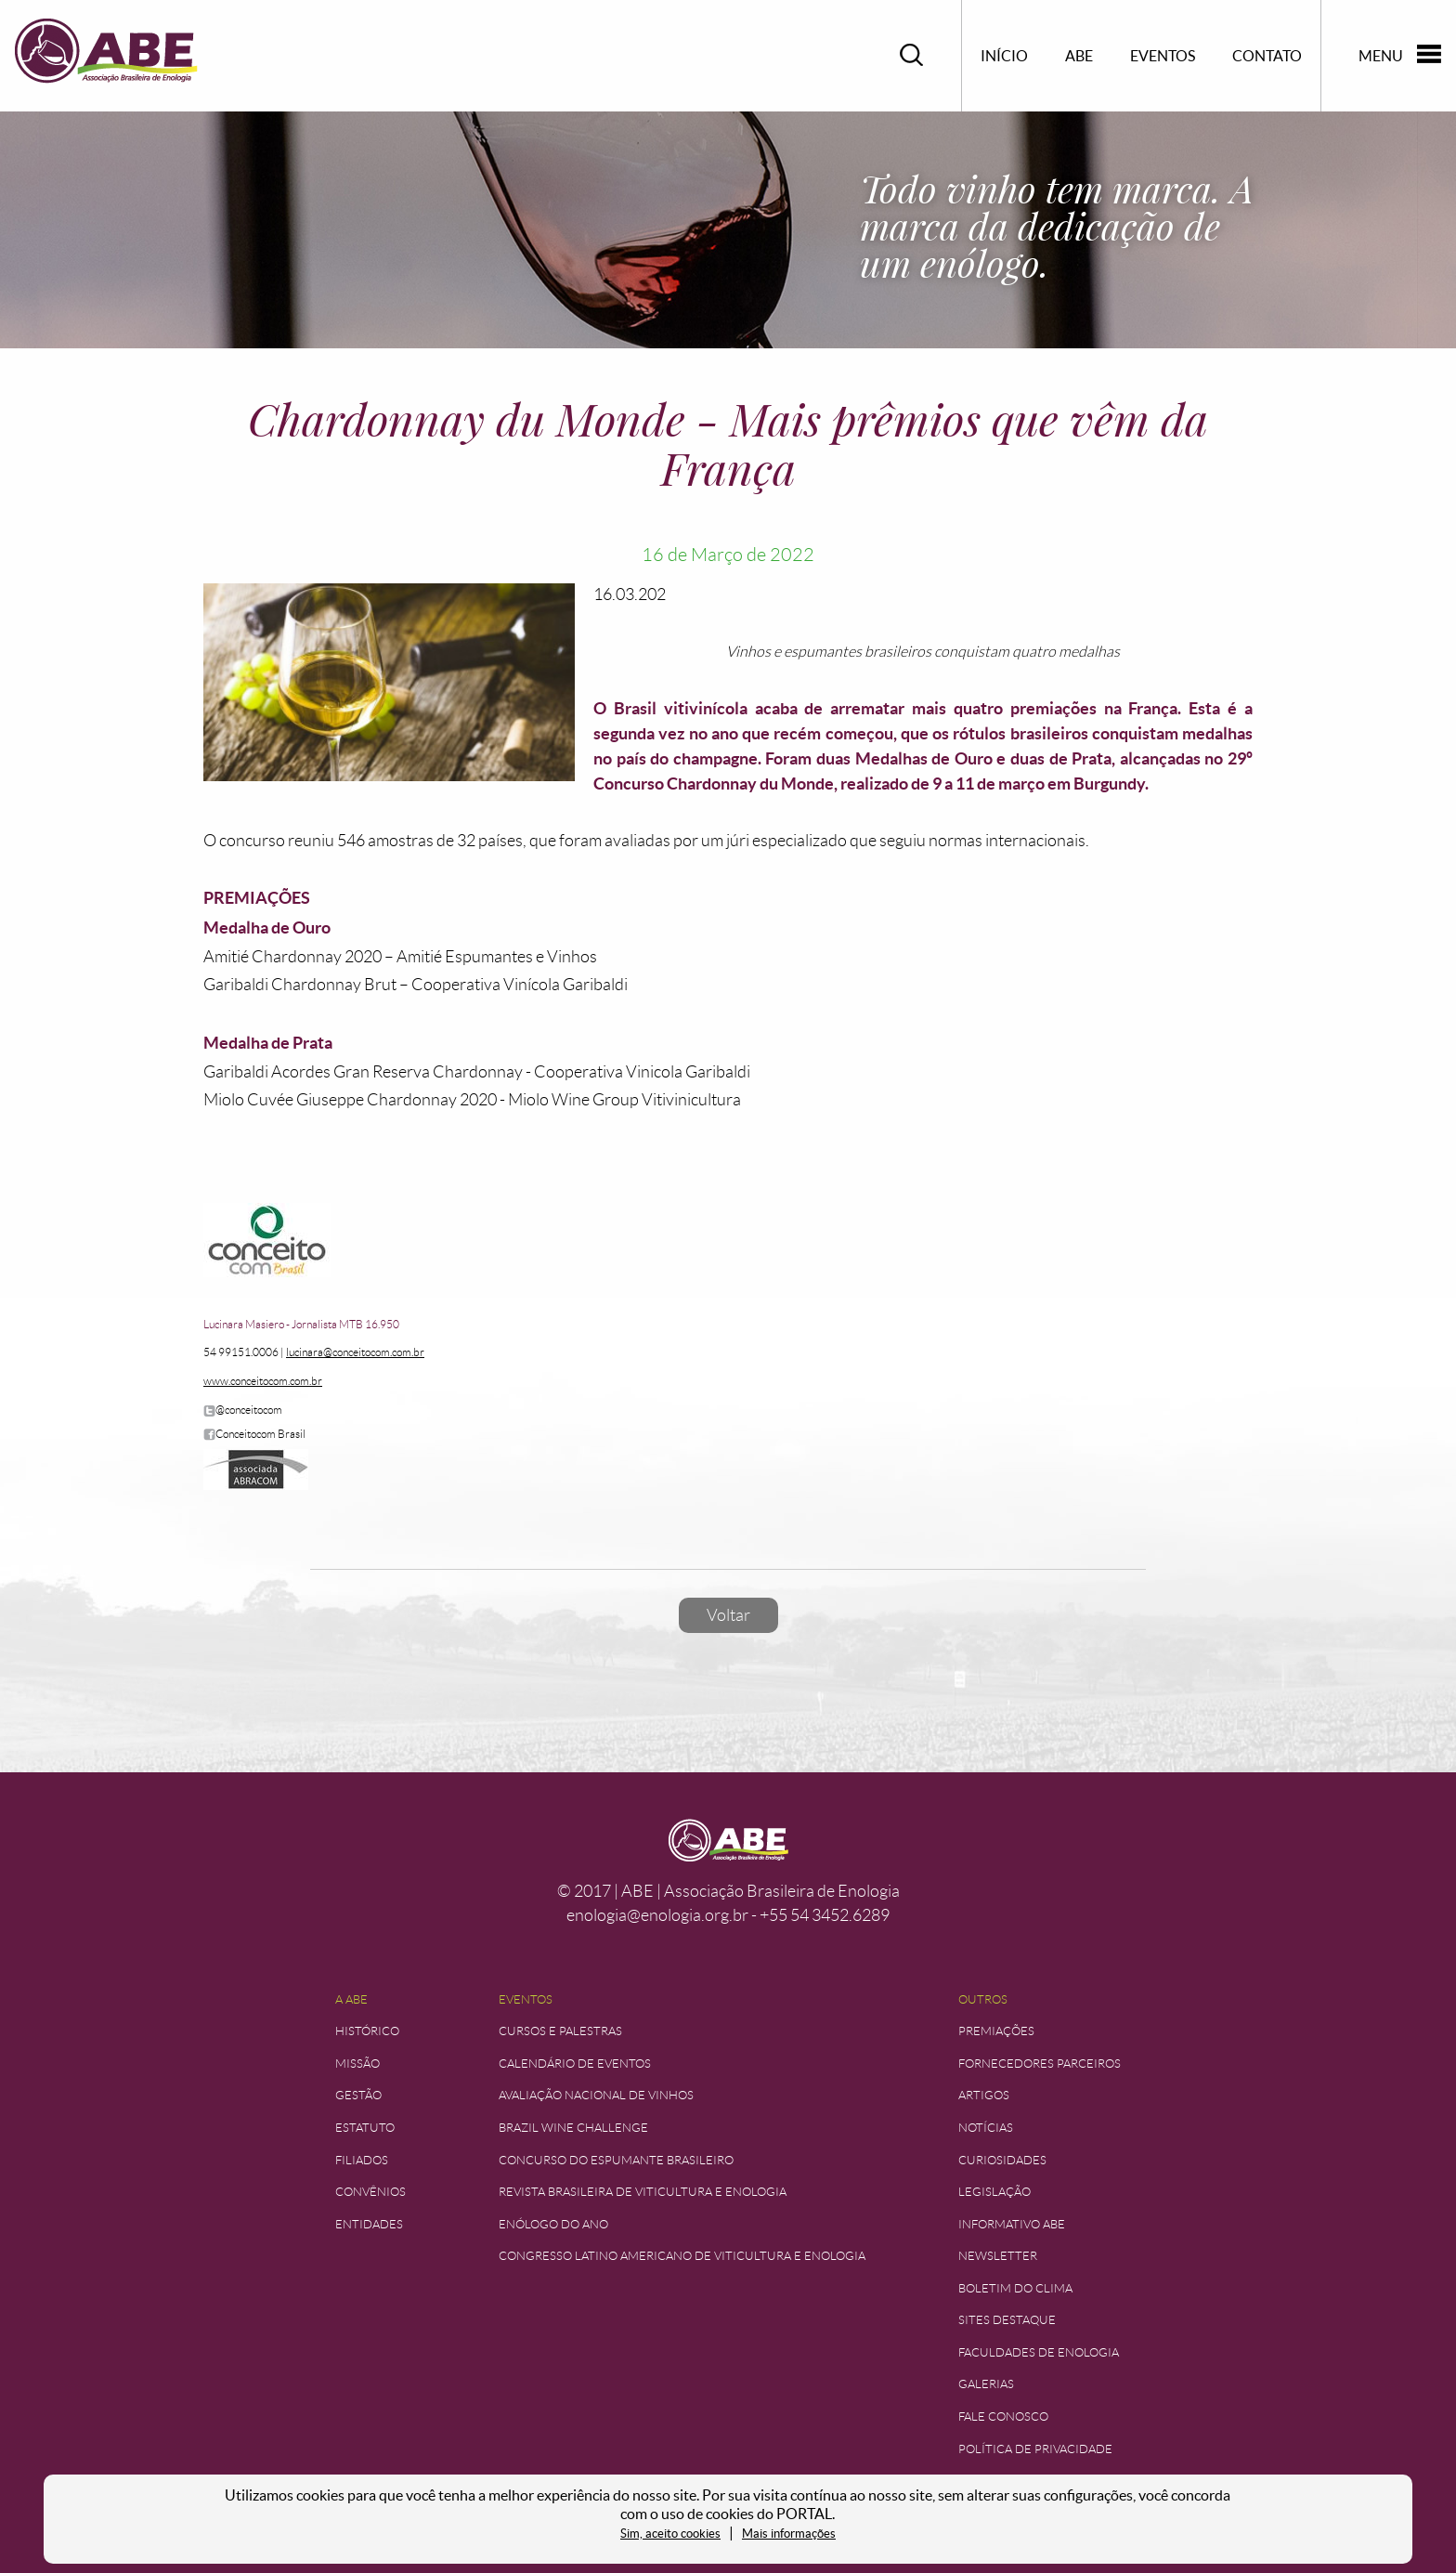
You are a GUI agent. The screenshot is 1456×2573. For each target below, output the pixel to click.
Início (1004, 55)
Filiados (361, 2160)
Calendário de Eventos (575, 2063)
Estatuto (365, 2128)
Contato (1267, 55)
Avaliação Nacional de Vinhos (596, 2095)
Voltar (728, 1615)
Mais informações (789, 2533)
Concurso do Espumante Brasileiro (616, 2160)
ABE (1079, 55)
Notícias (985, 2128)
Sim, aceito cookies (670, 2533)
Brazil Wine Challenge (573, 2128)
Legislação (994, 2192)
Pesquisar (912, 55)
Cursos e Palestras (560, 2031)
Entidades (369, 2224)
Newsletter (997, 2256)
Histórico (367, 2031)
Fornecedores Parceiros (1039, 2063)
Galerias (986, 2384)
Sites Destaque (1007, 2320)
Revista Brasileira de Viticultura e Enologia (642, 2192)
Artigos (983, 2095)
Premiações (996, 2031)
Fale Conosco (1003, 2416)
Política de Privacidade (1035, 2449)
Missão (357, 2063)
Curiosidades (1002, 2160)
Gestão (358, 2095)
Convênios (370, 2192)
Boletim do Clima (1015, 2288)
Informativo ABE (1011, 2224)
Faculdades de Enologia (1038, 2352)
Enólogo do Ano (553, 2224)
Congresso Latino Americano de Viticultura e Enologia (682, 2256)
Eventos (1162, 55)
